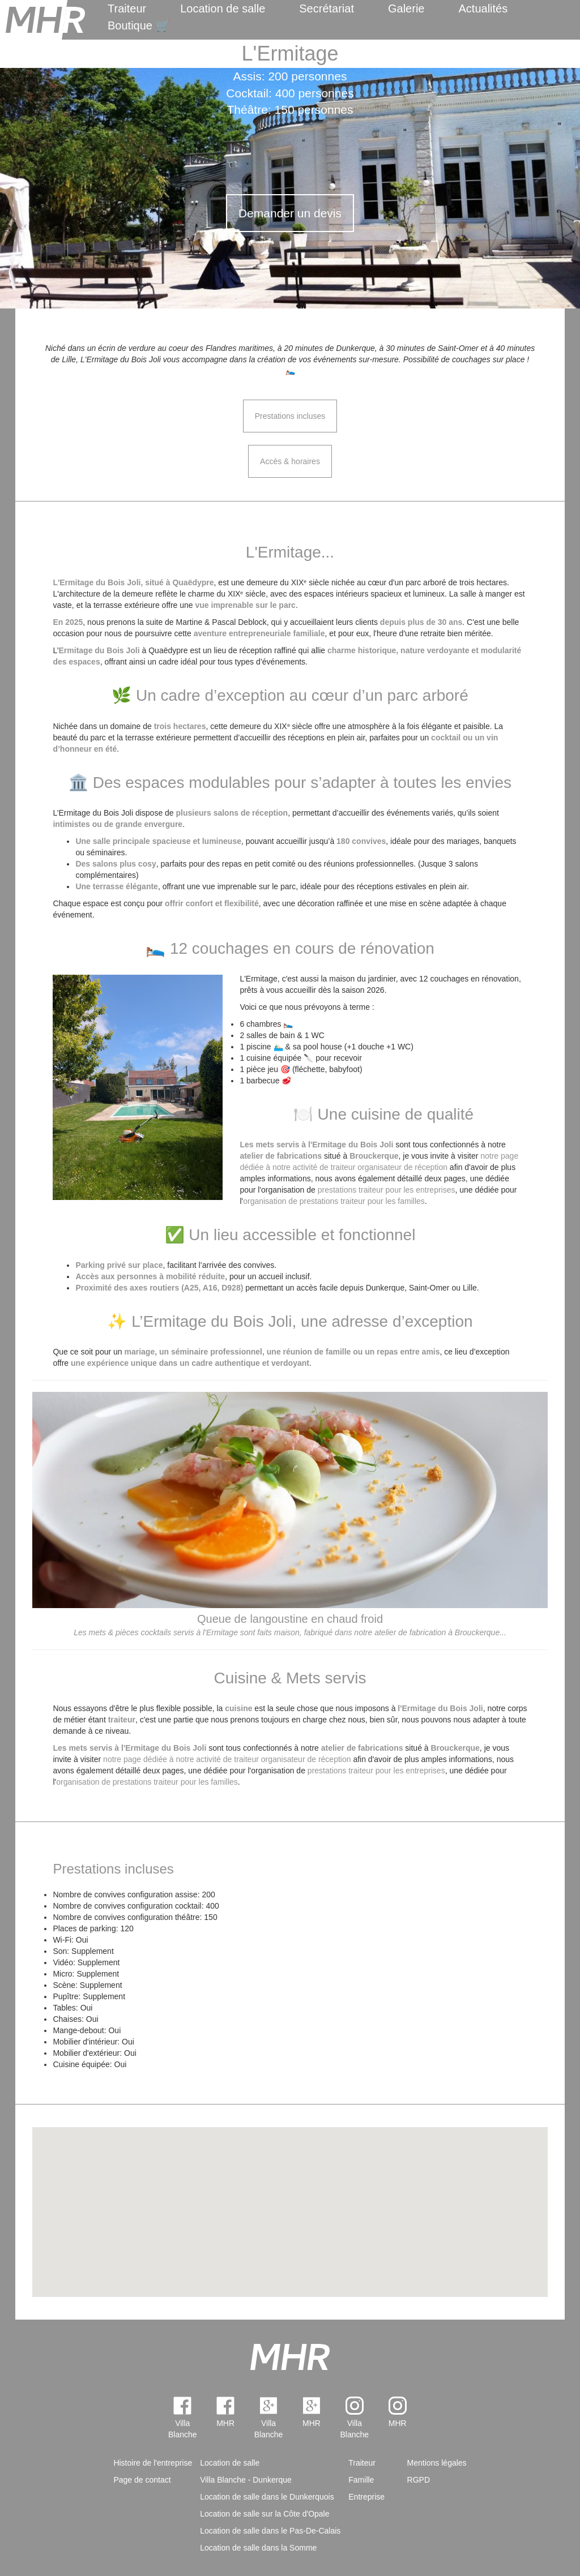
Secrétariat (326, 8)
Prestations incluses (290, 416)
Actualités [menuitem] (483, 8)
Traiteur (127, 8)
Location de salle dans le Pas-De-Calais (270, 2530)
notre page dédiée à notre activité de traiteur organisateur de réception (227, 1759)
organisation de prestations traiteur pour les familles (334, 1201)
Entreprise (366, 2496)
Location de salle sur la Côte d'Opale (264, 2513)
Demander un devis (290, 213)
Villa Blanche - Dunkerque (246, 2479)
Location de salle (222, 8)
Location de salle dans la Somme (258, 2547)
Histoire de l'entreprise (152, 2462)
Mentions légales (437, 2462)
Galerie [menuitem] (406, 8)
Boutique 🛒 (139, 25)
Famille (361, 2479)
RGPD (418, 2479)
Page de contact (141, 2479)
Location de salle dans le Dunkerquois (267, 2496)
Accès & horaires (290, 461)
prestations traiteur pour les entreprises (386, 1189)
